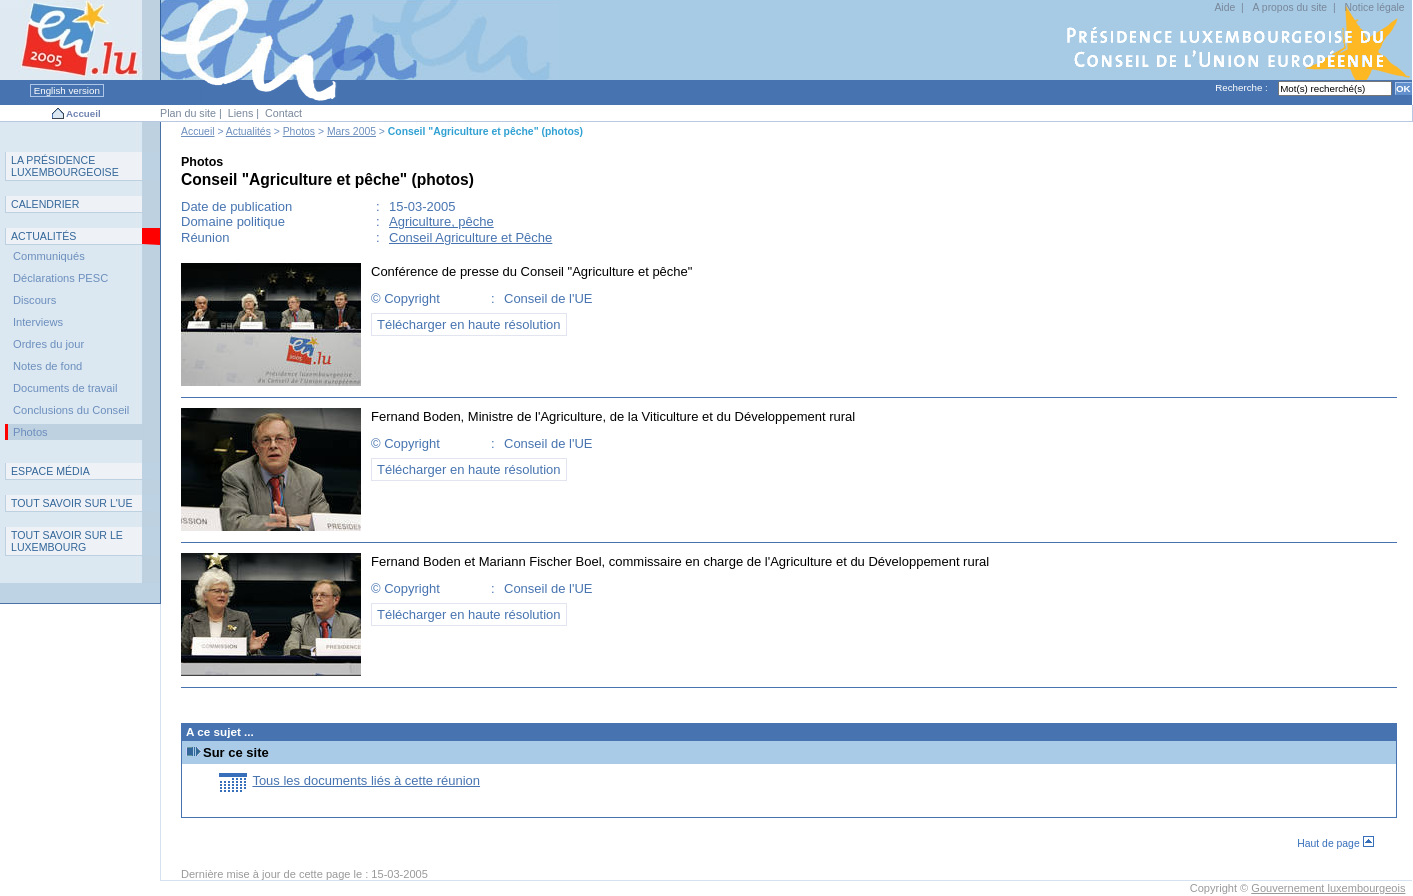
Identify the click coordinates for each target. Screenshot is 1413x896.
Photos (299, 131)
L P (65, 166)
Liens (241, 113)
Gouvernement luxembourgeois (1328, 888)
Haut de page (1335, 843)
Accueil (83, 113)
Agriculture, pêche (441, 221)
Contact (283, 113)
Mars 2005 (351, 131)
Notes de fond (47, 366)
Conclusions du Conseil (71, 410)
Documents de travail (65, 388)
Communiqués (49, 256)
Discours (34, 300)
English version (67, 90)
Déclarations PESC (60, 278)
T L (67, 541)
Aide (1224, 7)
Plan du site (188, 113)
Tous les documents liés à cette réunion (366, 780)
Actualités (248, 131)
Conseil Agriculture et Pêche (470, 237)
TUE (72, 503)
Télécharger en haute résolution (469, 324)
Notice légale (1375, 7)
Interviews (38, 322)
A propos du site (1290, 7)
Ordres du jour (48, 344)
